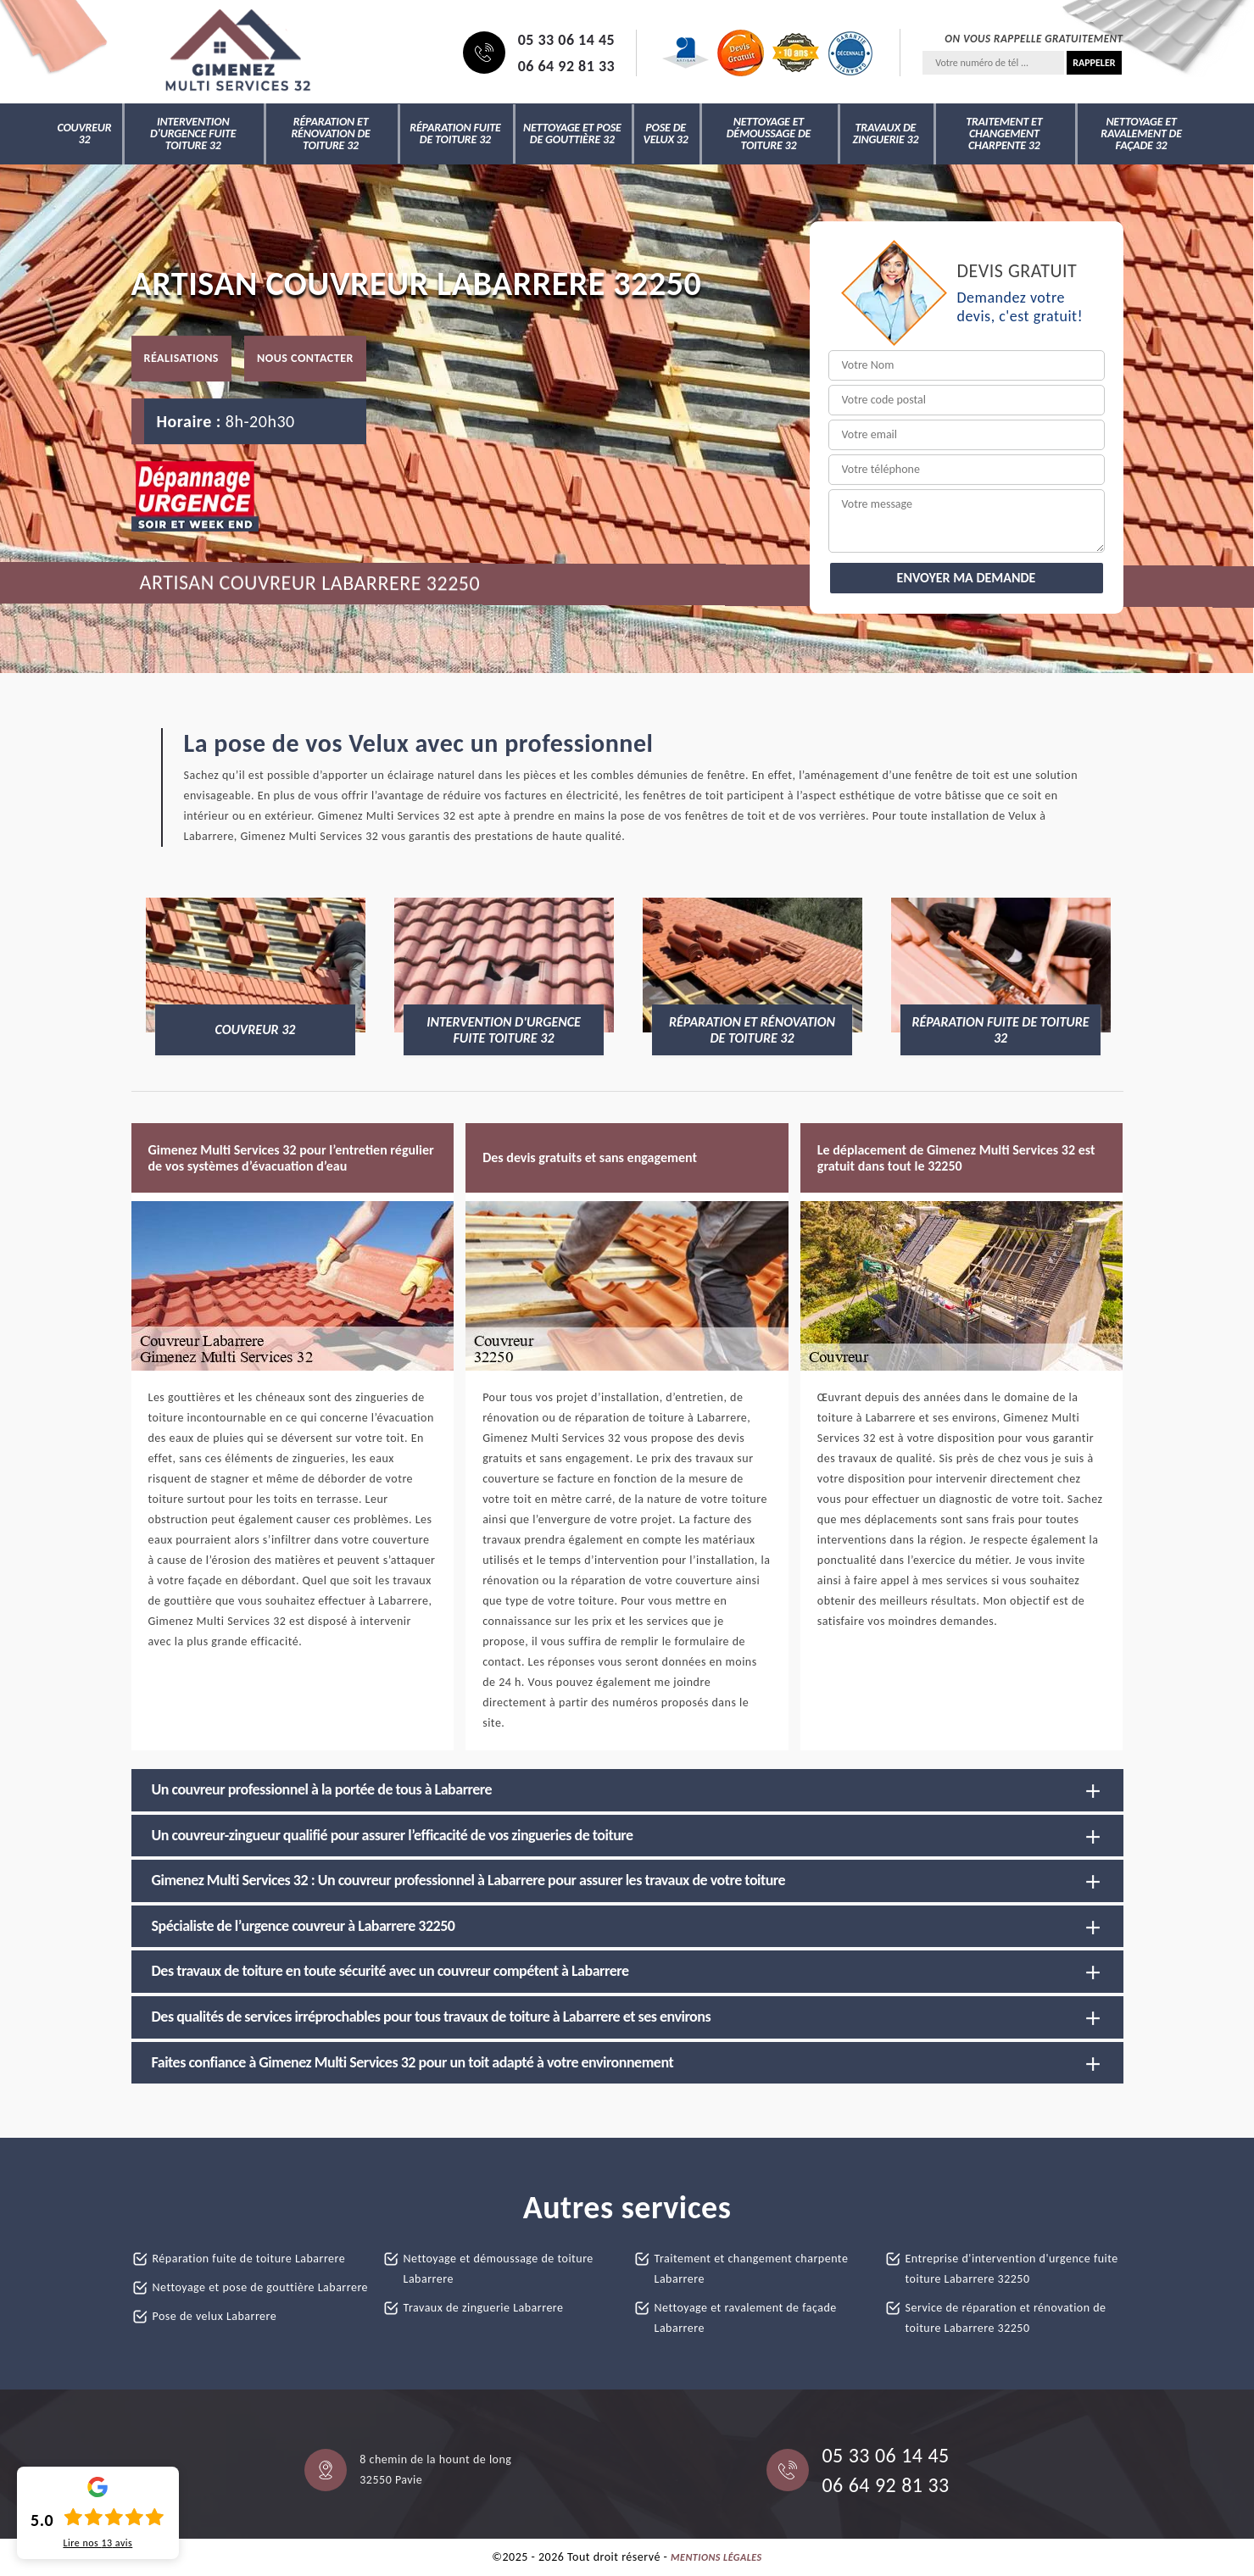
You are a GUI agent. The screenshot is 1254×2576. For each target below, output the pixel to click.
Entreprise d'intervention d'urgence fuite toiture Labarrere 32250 (1012, 2268)
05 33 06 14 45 (567, 40)
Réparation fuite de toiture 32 (455, 133)
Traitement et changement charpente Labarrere (752, 2268)
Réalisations (181, 358)
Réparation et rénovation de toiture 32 (330, 133)
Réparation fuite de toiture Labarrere (249, 2258)
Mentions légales (716, 2557)
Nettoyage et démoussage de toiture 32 (769, 133)
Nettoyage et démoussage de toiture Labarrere (499, 2268)
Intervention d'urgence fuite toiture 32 (193, 133)
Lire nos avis (97, 2543)
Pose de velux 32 (666, 133)
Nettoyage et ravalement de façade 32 (1141, 133)
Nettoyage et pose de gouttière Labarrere (261, 2287)
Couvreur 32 (84, 133)
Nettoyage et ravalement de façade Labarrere (746, 2318)
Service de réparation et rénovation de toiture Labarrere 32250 (1006, 2318)
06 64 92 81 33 (567, 66)
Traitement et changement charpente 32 (1004, 133)
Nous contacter (305, 358)
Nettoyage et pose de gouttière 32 (572, 133)
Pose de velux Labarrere (215, 2316)
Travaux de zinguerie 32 (885, 133)
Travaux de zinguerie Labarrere (484, 2308)
